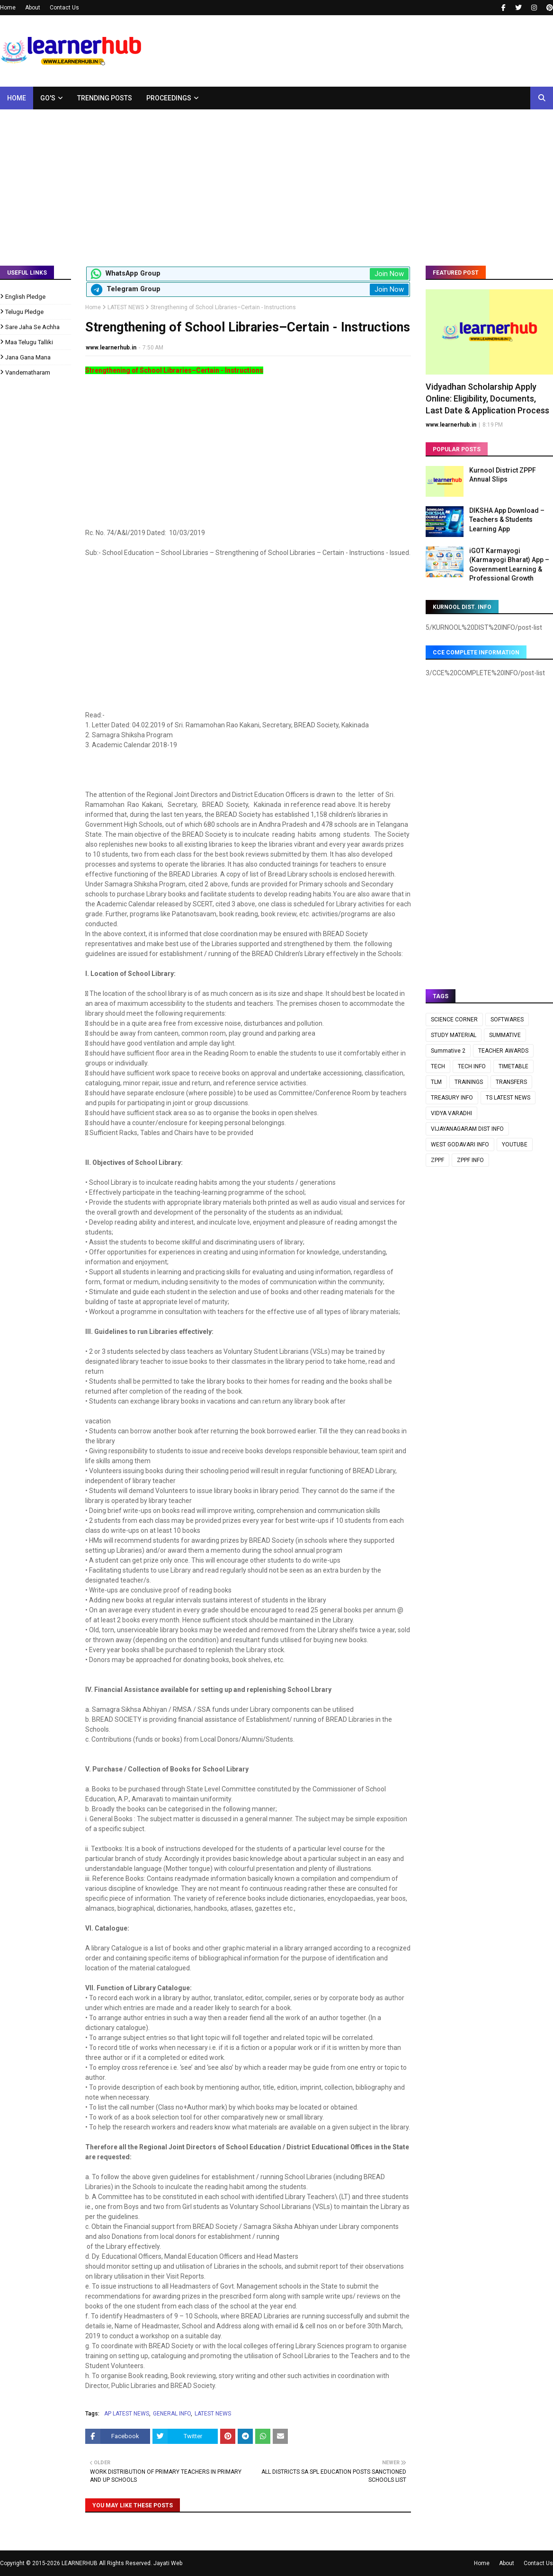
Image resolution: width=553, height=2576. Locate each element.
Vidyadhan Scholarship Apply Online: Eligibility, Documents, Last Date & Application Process (487, 398)
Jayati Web (167, 2563)
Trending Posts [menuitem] (104, 98)
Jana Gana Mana (28, 357)
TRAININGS (469, 1082)
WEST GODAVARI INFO (460, 1144)
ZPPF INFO (470, 1160)
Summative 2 (448, 1050)
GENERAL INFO (172, 2413)
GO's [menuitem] (47, 98)
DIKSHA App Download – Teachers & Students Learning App (506, 520)
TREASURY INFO (452, 1097)
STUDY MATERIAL (453, 1035)
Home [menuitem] (16, 98)
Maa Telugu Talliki (29, 342)
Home (8, 7)
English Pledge (25, 296)
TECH (438, 1066)
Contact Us (64, 7)
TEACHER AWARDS (503, 1050)
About (32, 7)
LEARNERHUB (80, 2563)
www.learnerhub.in (111, 347)
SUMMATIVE (505, 1035)
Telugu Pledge (24, 311)
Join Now (389, 273)
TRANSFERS (511, 1082)
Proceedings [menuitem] (168, 98)
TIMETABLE (513, 1066)
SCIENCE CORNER (454, 1019)
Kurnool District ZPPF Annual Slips (502, 474)
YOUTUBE (514, 1144)
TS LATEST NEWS (508, 1097)
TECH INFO (472, 1066)
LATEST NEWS (125, 307)
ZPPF (437, 1160)
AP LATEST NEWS (126, 2413)
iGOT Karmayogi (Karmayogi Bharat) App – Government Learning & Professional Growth (509, 564)
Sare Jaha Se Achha (32, 327)
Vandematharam (27, 372)
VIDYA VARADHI (451, 1113)
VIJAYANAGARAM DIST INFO (467, 1129)
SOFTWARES (507, 1019)
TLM (436, 1082)
